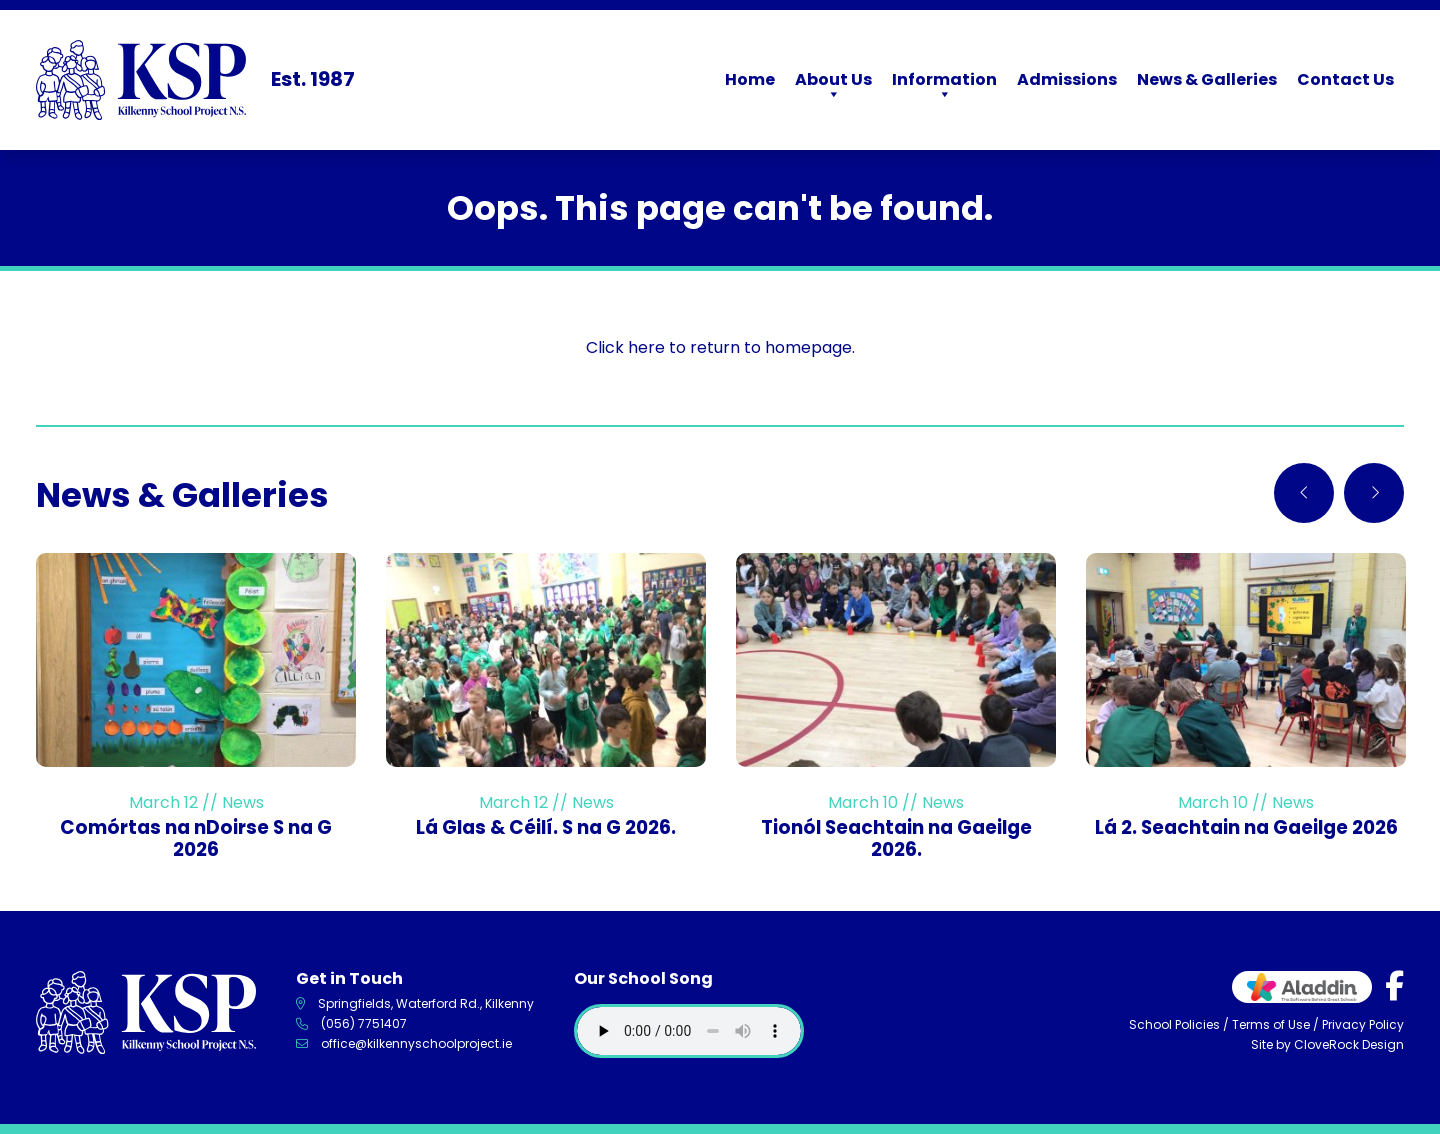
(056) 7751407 (364, 1023)
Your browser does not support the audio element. (689, 1031)
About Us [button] (833, 87)
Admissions (1067, 79)
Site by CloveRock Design (1327, 1044)
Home (750, 79)
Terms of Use (1271, 1024)
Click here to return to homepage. (720, 347)
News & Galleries (1207, 79)
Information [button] (944, 87)
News (243, 802)
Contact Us (1345, 79)
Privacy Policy (1363, 1024)
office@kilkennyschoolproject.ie (416, 1043)
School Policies (1174, 1024)
